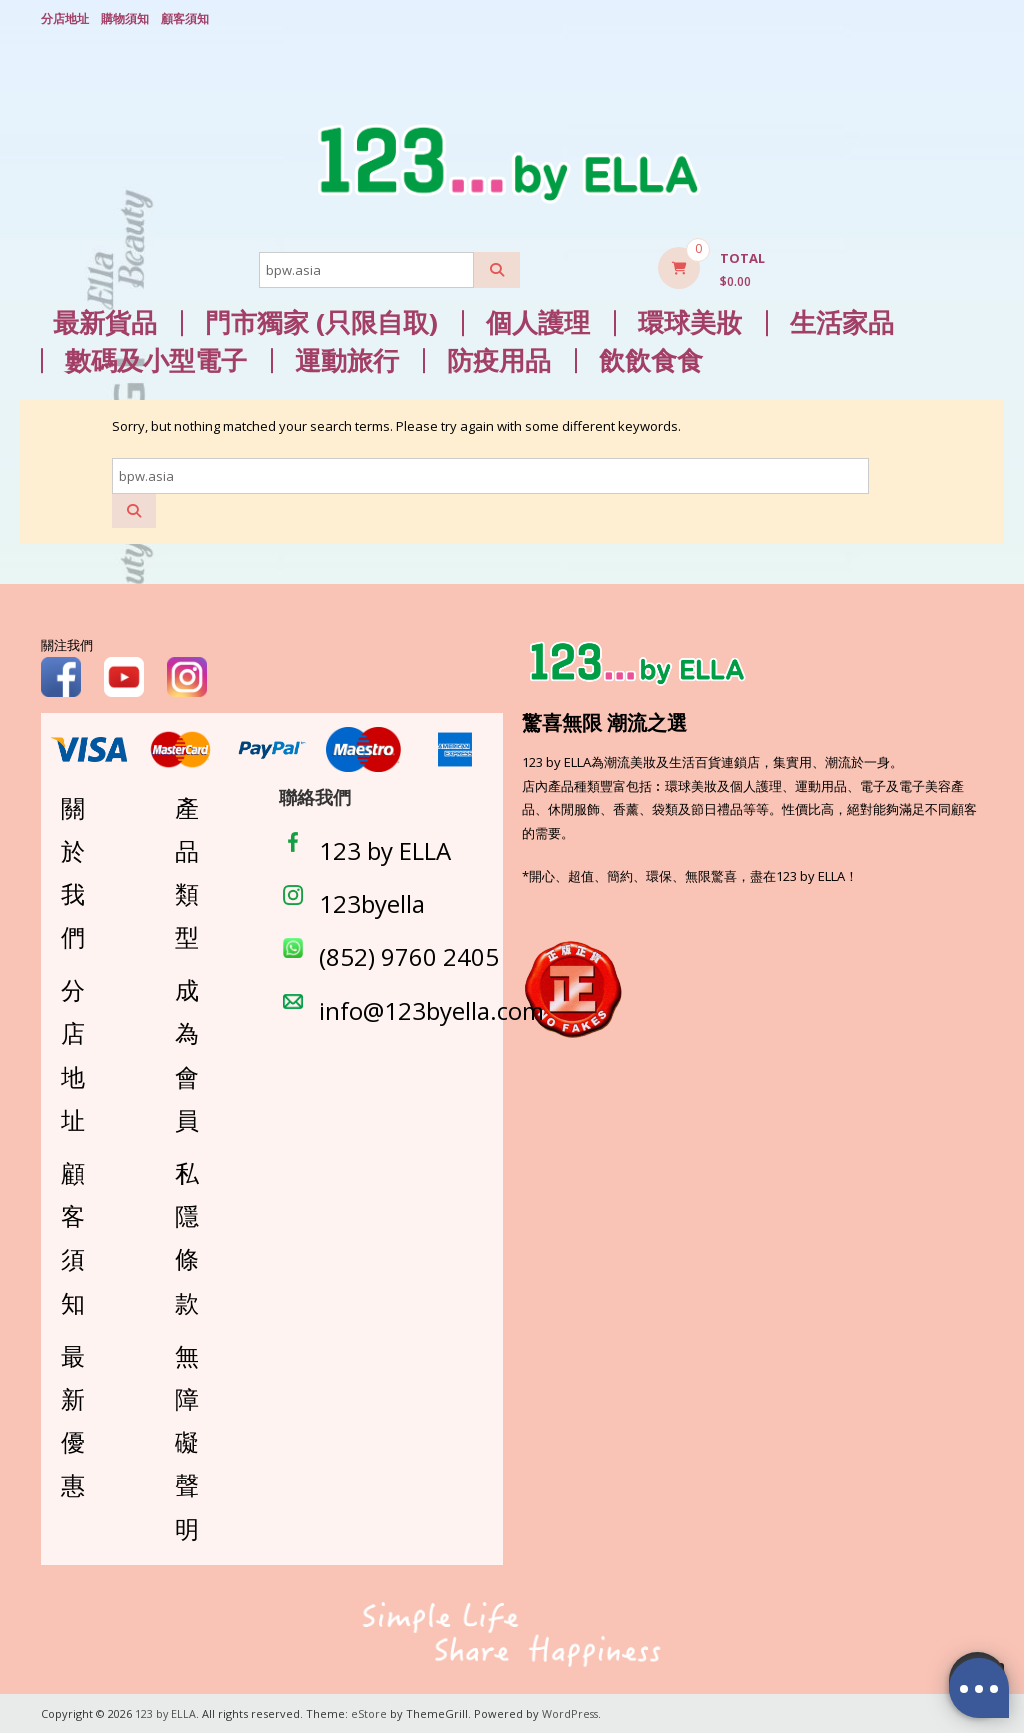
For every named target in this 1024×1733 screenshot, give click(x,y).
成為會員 (187, 1053)
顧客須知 (185, 17)
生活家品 (842, 321)
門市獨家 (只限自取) (321, 321)
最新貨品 (105, 321)
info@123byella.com (431, 1008)
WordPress (572, 1712)
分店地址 (65, 17)
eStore (370, 1712)
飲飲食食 (651, 359)
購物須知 (125, 17)
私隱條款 (187, 1236)
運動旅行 (347, 359)
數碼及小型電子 (156, 359)
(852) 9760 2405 (409, 955)
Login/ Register (973, 19)
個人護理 (538, 321)
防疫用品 (499, 359)
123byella (372, 902)
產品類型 (187, 870)
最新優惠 (73, 1418)
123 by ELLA (385, 849)
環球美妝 (690, 321)
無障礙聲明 (187, 1440)
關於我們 (73, 870)
